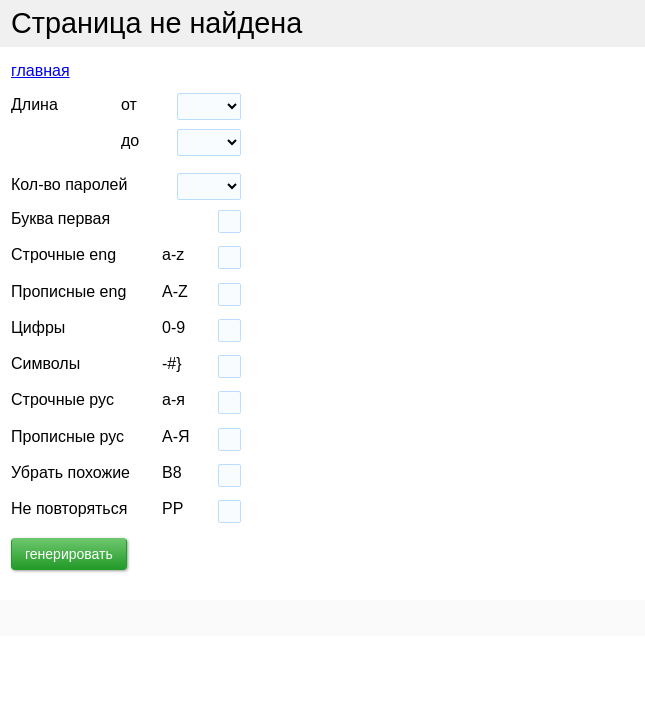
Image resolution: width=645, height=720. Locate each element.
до (130, 140)
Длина (34, 104)
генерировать (69, 554)
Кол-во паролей (69, 184)
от (129, 104)
